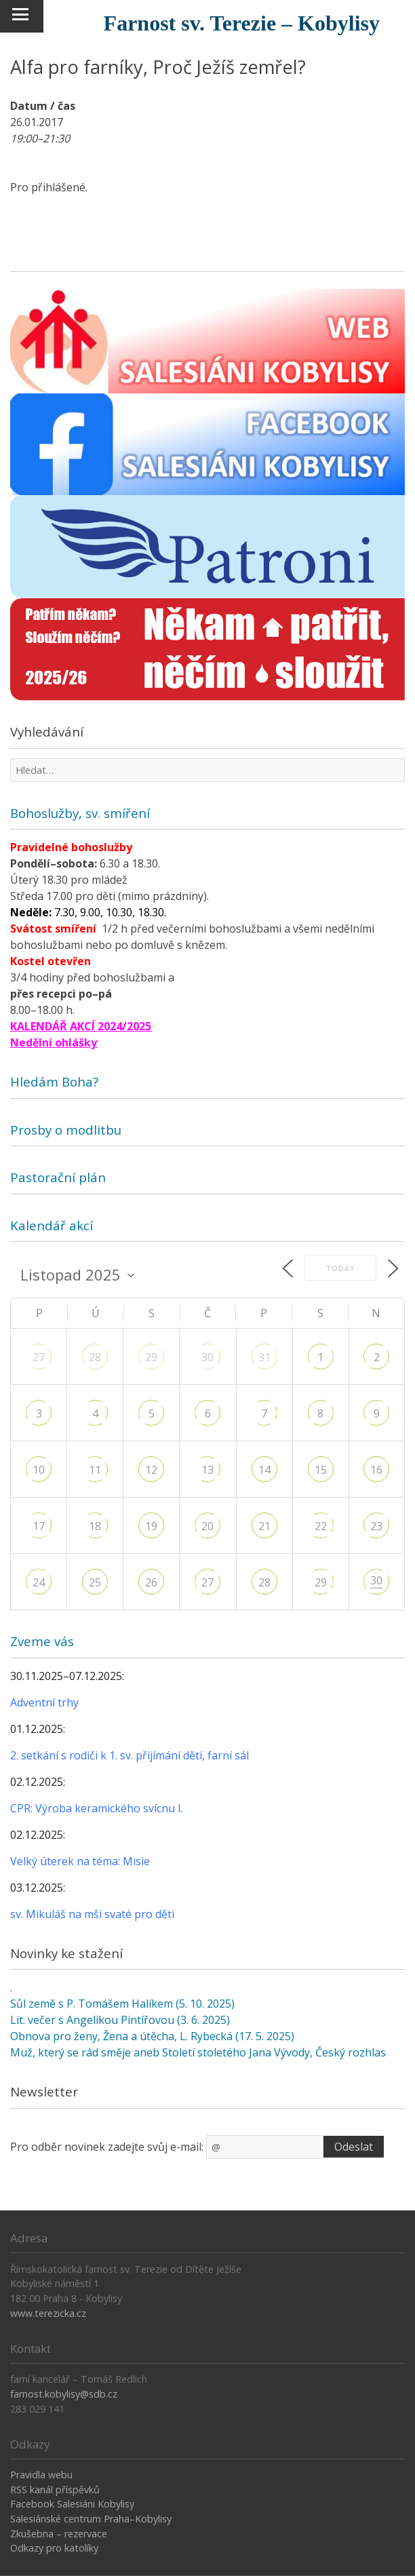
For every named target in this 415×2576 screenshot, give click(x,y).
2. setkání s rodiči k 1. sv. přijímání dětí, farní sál (129, 1755)
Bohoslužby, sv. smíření (80, 812)
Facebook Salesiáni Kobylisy (72, 2503)
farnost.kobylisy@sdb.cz (63, 2393)
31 (264, 1357)
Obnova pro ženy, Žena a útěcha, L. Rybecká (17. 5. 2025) (152, 2036)
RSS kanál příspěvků (55, 2489)
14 (264, 1469)
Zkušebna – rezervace (58, 2533)
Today (340, 1268)
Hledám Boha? (54, 1081)
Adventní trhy (44, 1702)
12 (151, 1469)
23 (376, 1526)
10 (39, 1469)
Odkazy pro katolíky (54, 2547)
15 (321, 1469)
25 (95, 1582)
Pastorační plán (58, 1177)
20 (207, 1526)
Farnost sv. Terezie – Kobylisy (242, 23)
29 (151, 1357)
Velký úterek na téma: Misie (80, 1861)
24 (39, 1582)
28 (95, 1357)
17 (39, 1526)
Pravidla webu (41, 2474)
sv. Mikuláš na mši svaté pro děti (92, 1914)
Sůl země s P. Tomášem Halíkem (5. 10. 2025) (122, 2003)
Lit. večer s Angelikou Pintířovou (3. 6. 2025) (120, 2019)
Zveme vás (42, 1641)
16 (376, 1469)
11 (95, 1469)
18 (95, 1526)
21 (264, 1526)
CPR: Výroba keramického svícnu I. (96, 1808)
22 (321, 1526)
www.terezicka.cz (48, 2313)
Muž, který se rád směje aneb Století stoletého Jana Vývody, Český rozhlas (198, 2052)
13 (207, 1469)
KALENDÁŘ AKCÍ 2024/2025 (80, 1026)
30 (207, 1357)
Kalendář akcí (51, 1225)
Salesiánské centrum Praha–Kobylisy (91, 2518)
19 (151, 1526)
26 (151, 1582)
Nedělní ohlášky (53, 1042)
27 (39, 1357)
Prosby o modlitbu (65, 1129)
